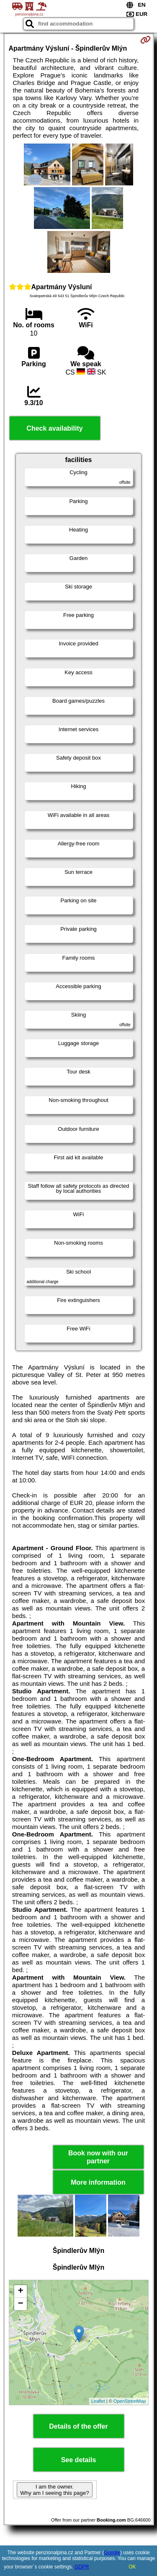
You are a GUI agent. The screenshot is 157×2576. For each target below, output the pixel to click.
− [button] (20, 2304)
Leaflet (98, 2401)
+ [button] (20, 2291)
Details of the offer (78, 2426)
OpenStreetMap (129, 2401)
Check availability (54, 428)
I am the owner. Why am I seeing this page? (54, 2490)
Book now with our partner (98, 2157)
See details (78, 2459)
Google (112, 2552)
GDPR (82, 2567)
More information (98, 2182)
